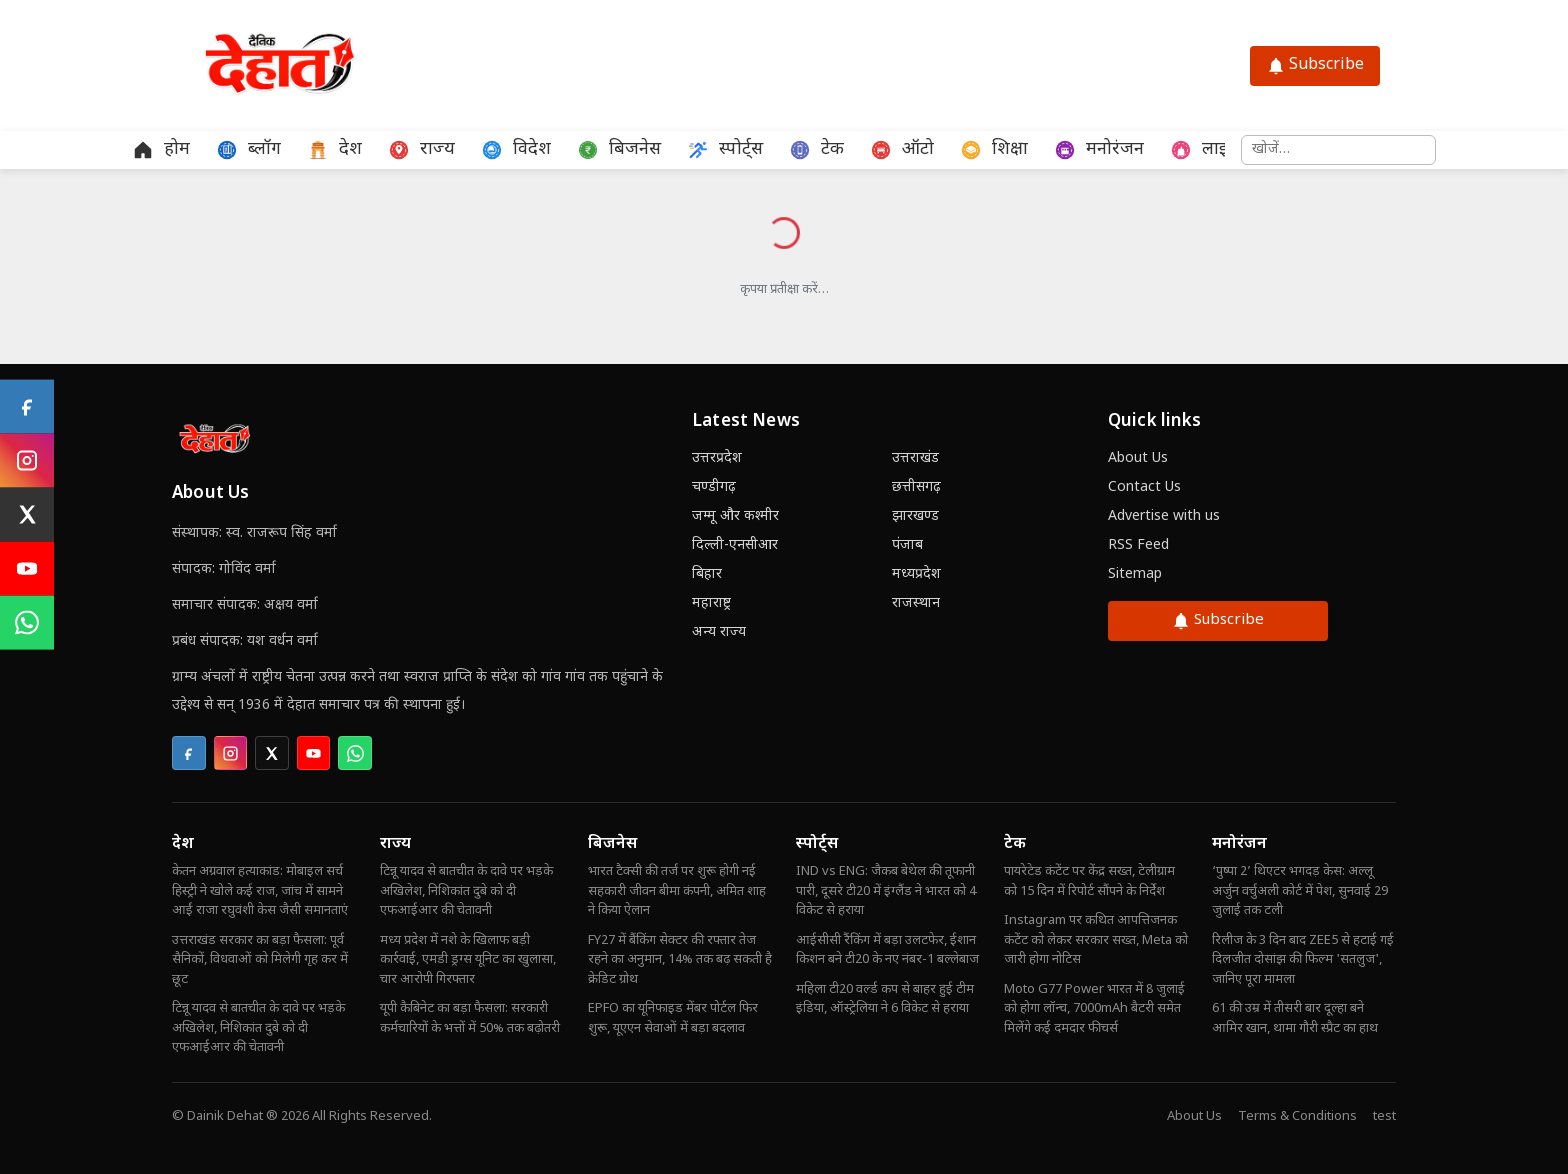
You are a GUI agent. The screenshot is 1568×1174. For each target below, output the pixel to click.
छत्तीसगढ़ (916, 487)
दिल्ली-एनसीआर (735, 545)
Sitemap (1135, 574)
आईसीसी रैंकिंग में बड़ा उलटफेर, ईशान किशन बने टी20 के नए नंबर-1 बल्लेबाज (887, 950)
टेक (1015, 844)
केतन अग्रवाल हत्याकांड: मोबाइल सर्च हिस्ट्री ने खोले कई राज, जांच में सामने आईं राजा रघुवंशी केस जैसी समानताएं (260, 891)
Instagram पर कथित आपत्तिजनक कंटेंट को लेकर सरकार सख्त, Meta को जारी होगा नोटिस (1096, 940)
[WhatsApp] (27, 623)
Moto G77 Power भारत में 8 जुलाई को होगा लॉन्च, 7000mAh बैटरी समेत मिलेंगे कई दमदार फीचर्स (1094, 1009)
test (1384, 1116)
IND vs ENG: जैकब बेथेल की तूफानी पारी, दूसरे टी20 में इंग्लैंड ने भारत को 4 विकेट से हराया (886, 891)
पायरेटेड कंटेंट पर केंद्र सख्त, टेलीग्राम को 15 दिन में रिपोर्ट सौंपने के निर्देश (1089, 881)
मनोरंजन (1239, 844)
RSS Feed (1138, 545)
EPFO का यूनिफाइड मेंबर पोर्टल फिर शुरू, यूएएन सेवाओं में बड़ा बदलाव (673, 1018)
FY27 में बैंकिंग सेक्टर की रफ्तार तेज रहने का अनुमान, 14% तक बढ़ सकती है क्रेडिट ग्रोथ (680, 960)
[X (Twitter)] (27, 515)
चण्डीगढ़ (714, 487)
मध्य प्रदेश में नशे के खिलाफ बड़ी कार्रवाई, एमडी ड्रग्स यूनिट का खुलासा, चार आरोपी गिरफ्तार (468, 960)
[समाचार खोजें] (1338, 150)
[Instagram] (27, 461)
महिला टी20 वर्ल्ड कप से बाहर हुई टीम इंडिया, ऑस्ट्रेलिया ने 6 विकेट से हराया (885, 999)
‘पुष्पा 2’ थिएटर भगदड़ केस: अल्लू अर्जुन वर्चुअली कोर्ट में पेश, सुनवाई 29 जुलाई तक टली (1300, 891)
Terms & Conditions (1297, 1116)
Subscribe (1315, 65)
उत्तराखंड (915, 458)
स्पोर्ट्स (817, 844)
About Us (1138, 458)
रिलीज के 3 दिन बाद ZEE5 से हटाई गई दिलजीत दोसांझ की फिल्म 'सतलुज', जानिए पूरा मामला (1303, 960)
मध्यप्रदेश (916, 574)
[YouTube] (27, 569)
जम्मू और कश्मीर (735, 516)
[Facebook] (27, 407)
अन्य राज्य (719, 632)
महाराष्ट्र (711, 603)
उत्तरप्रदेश (717, 458)
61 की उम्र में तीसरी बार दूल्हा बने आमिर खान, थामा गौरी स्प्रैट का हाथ (1295, 1018)
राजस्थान (916, 603)
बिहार (707, 574)
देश (183, 844)
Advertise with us (1164, 516)
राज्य (395, 844)
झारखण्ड (915, 516)
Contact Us (1144, 487)
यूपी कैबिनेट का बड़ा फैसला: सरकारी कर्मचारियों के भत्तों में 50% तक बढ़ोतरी (470, 1018)
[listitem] (189, 753)
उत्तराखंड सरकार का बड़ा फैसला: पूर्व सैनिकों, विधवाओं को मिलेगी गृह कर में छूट (260, 960)
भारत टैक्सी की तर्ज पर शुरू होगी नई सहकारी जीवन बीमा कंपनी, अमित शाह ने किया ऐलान (677, 891)
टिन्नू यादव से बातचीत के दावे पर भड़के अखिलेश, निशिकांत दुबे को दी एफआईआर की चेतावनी (258, 1028)
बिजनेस (612, 844)
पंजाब (907, 545)
